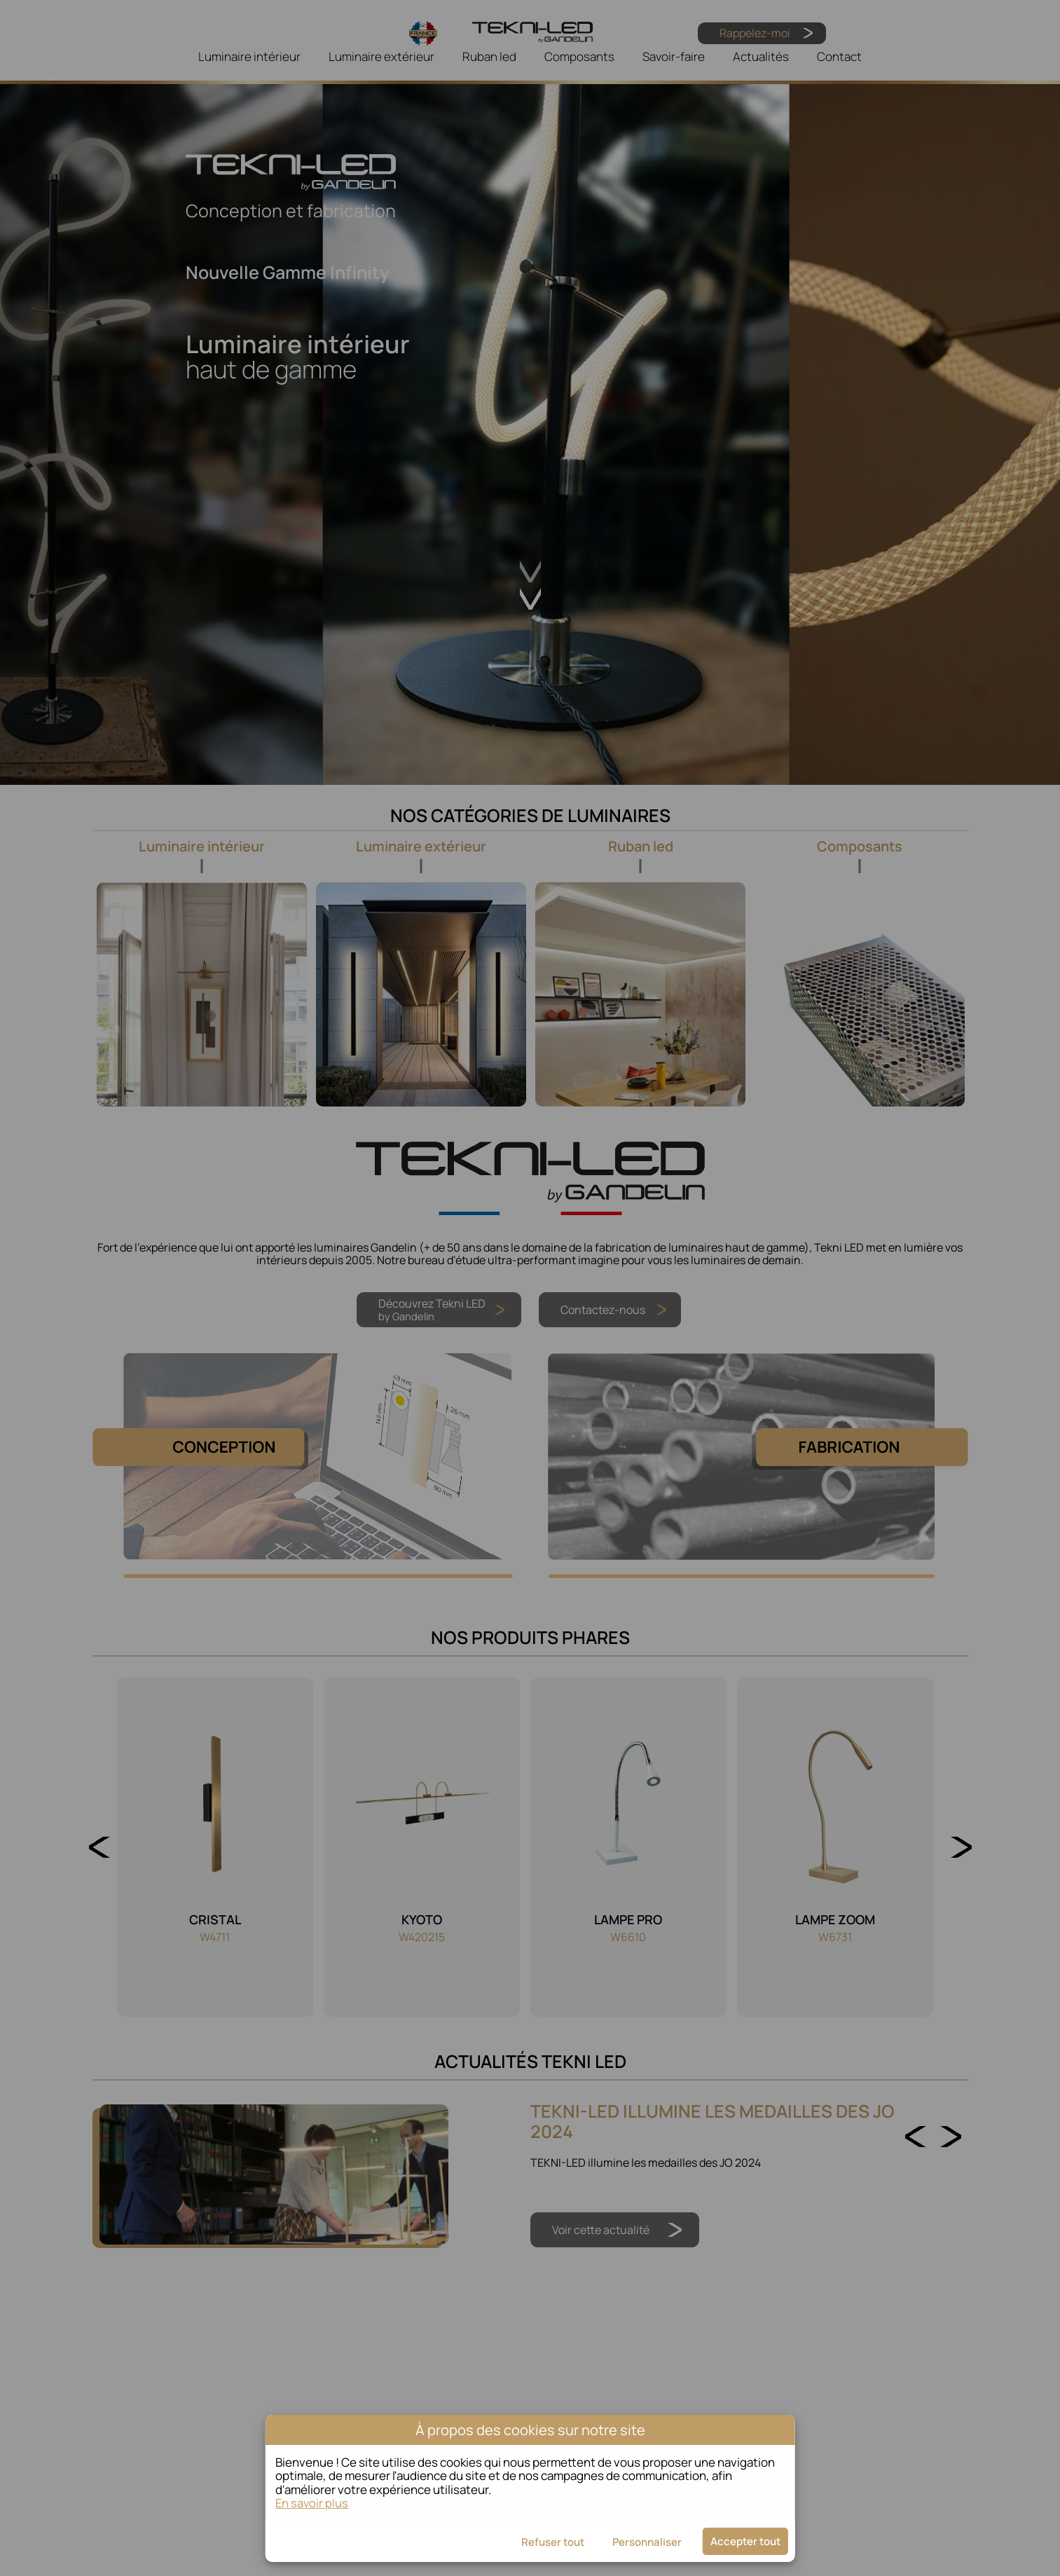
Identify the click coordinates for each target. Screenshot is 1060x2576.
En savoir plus (312, 2503)
